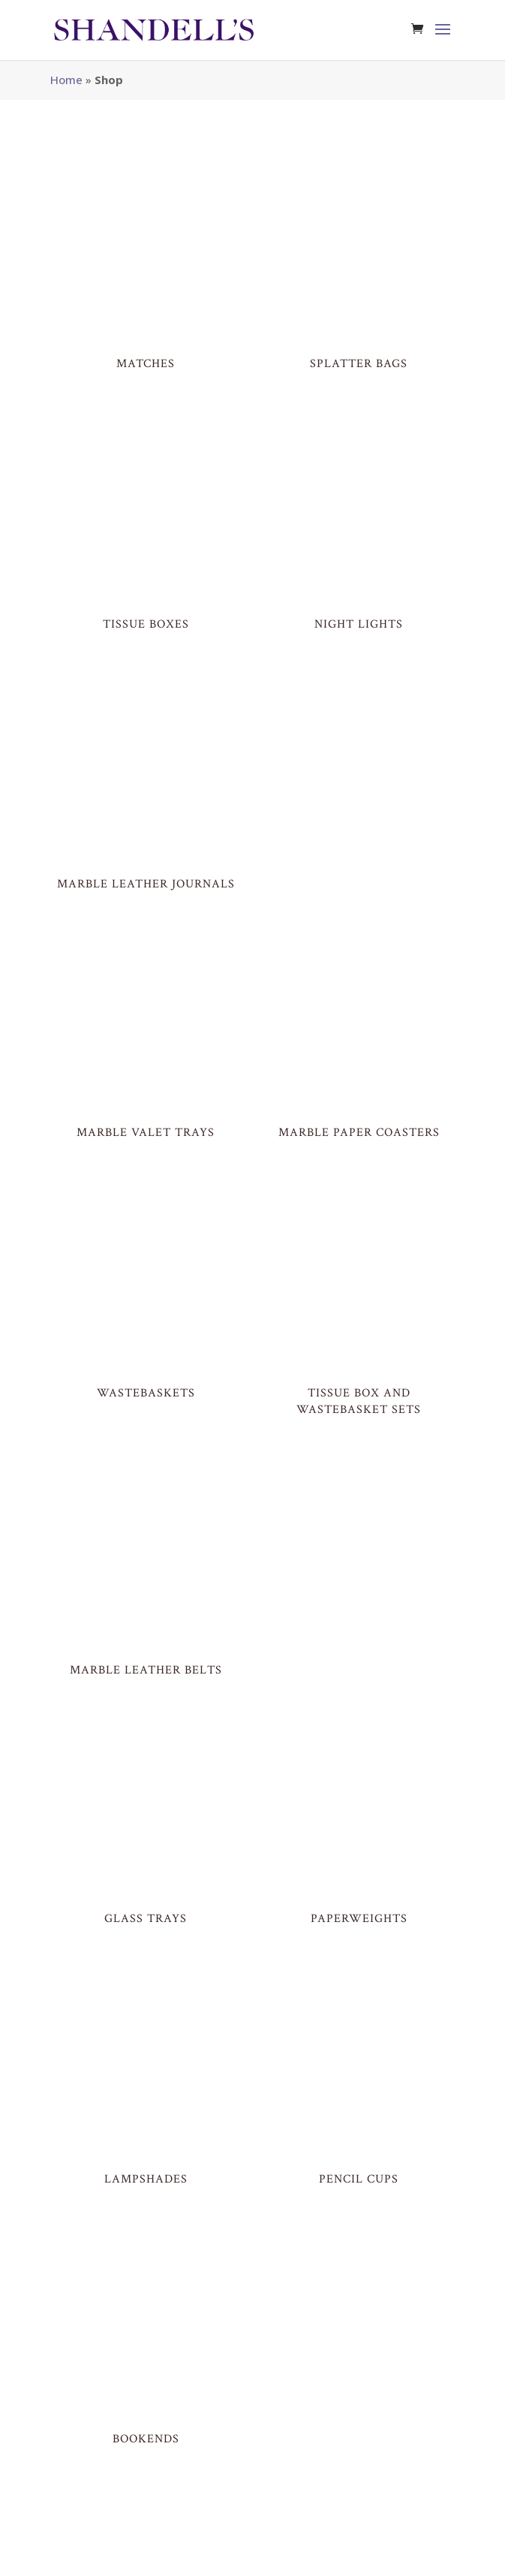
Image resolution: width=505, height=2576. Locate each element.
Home (66, 79)
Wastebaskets (146, 1167)
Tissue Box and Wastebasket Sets (358, 1175)
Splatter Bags (358, 319)
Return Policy (290, 2556)
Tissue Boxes (146, 533)
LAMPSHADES (146, 1818)
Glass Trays (145, 1602)
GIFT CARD (145, 2451)
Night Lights (358, 533)
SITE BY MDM (138, 2556)
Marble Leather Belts (146, 1399)
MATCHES (145, 319)
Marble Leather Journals (146, 749)
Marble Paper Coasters (359, 952)
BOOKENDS (146, 2033)
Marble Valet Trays (146, 952)
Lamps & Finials (145, 2236)
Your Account (363, 2556)
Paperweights (359, 1602)
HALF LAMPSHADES (359, 2236)
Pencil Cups (358, 1818)
